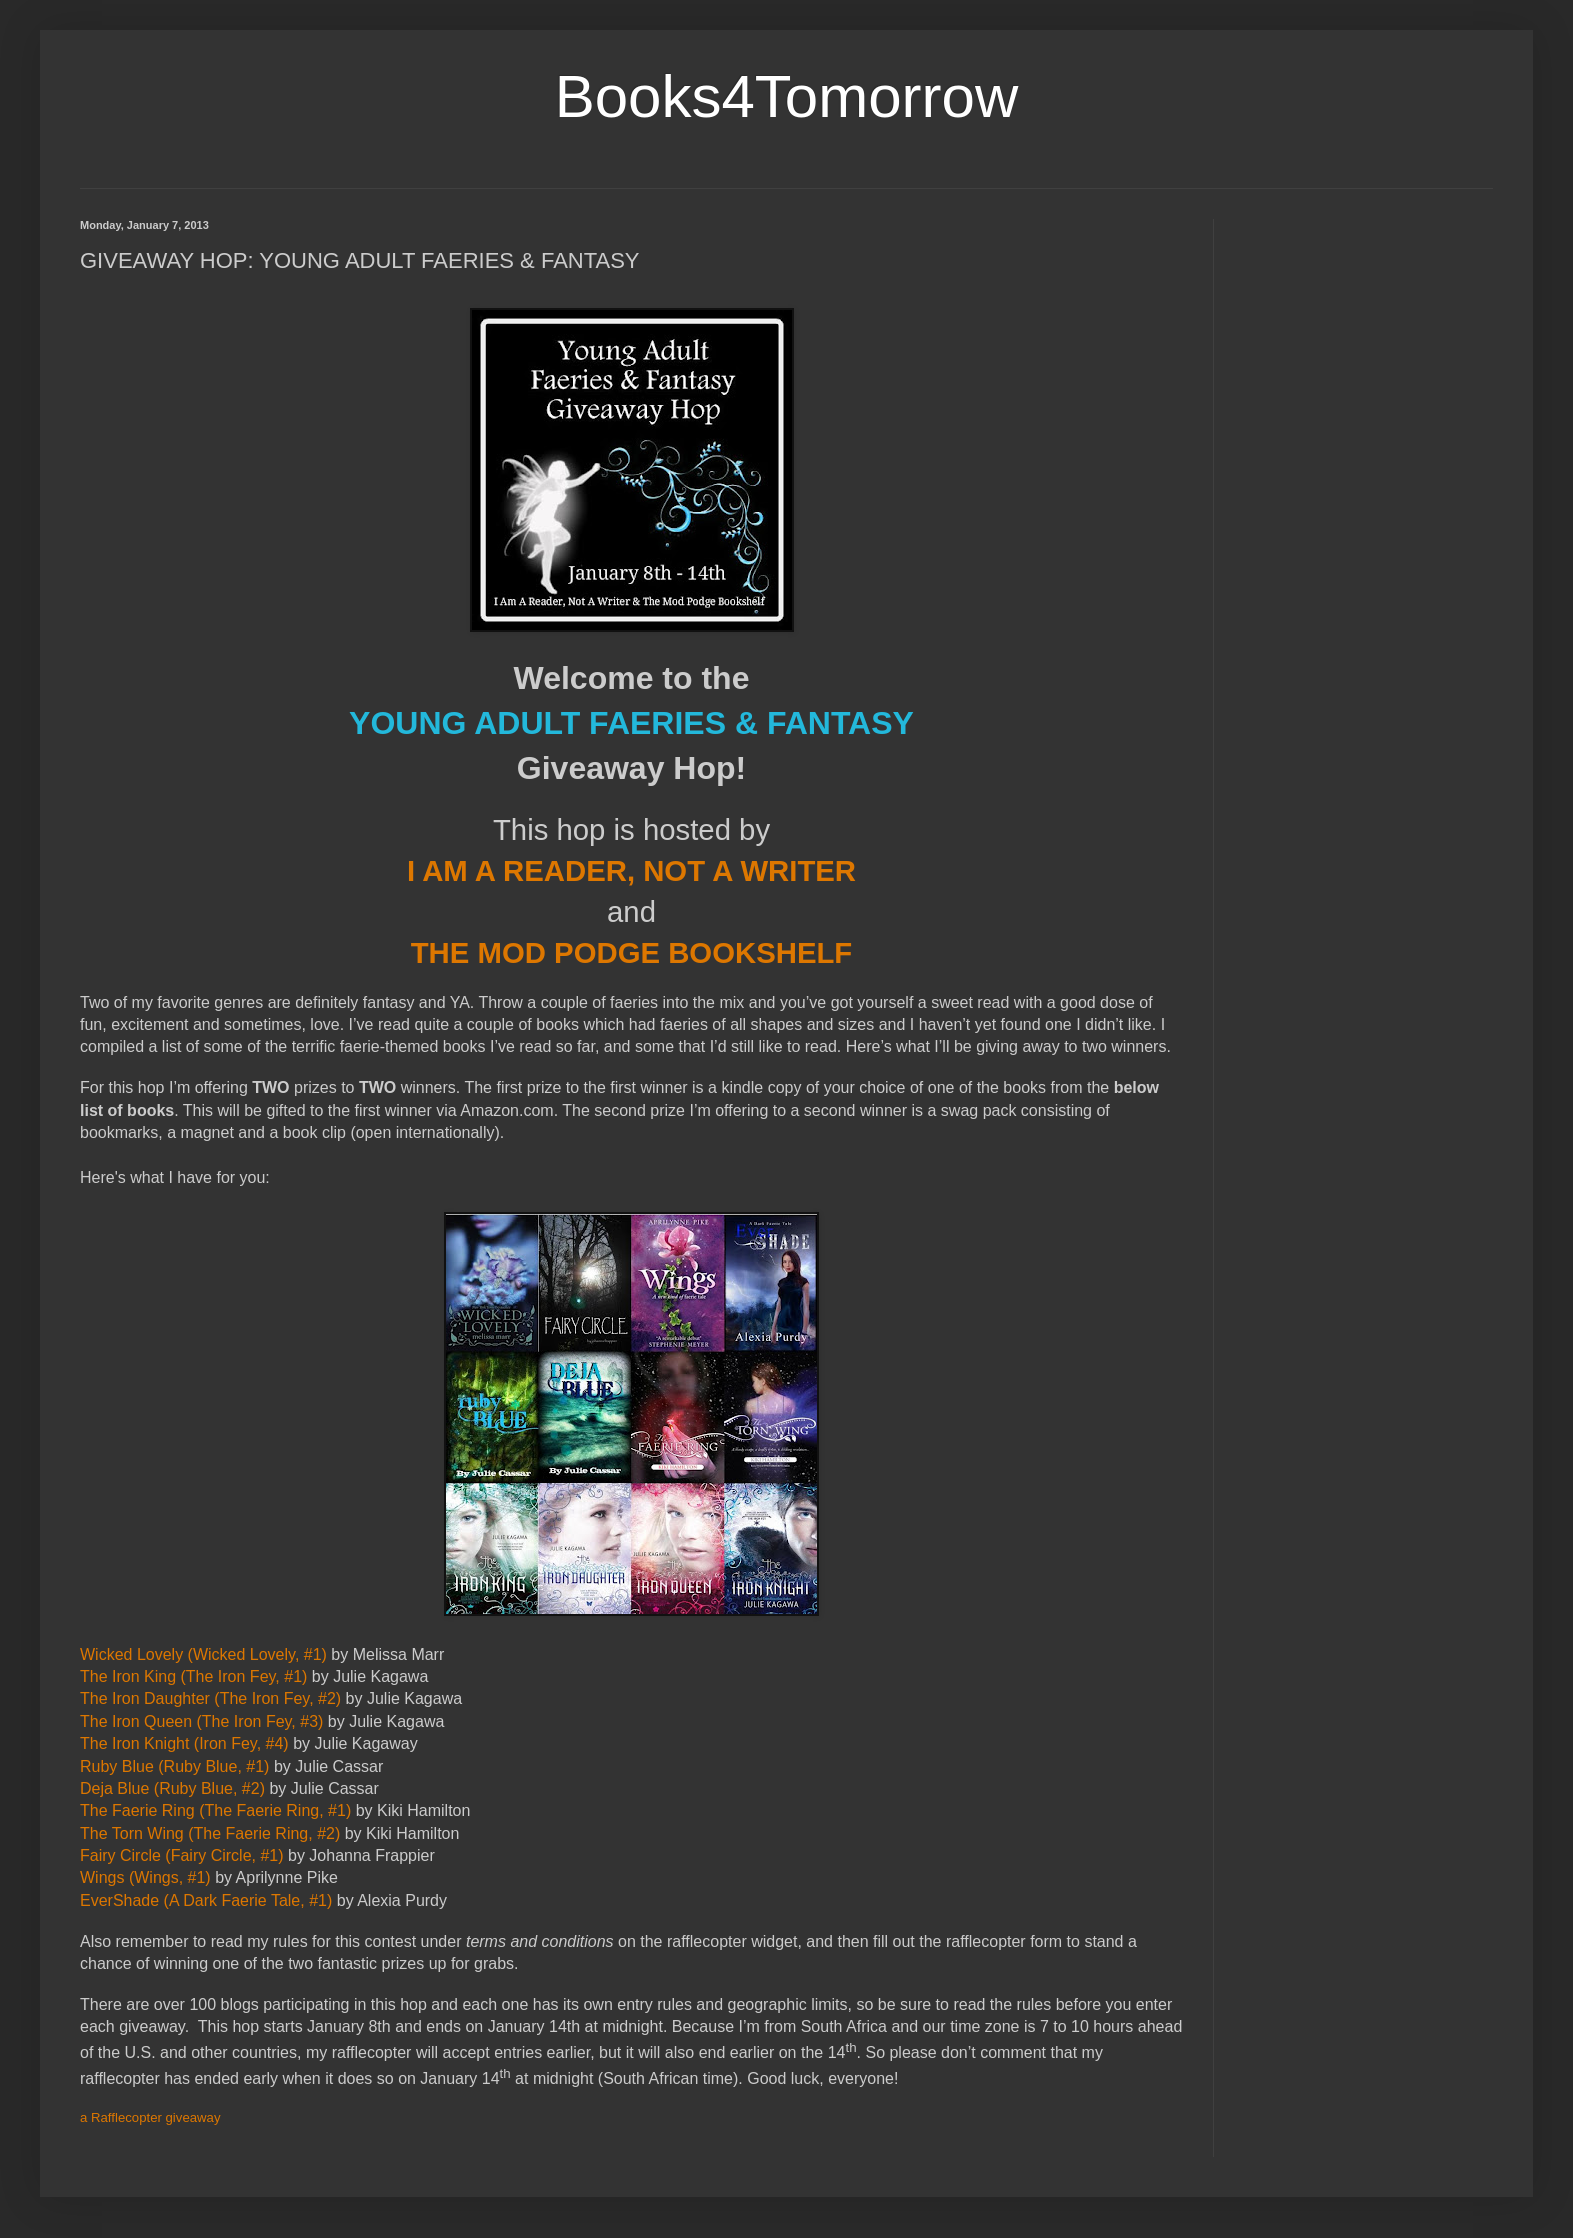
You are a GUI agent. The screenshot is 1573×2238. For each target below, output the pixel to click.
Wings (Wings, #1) (145, 1877)
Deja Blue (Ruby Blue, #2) (172, 1788)
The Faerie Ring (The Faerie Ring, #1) (215, 1810)
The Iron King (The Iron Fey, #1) (193, 1676)
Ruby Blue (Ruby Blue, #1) (174, 1766)
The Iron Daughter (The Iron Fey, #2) (210, 1698)
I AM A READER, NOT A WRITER (631, 870)
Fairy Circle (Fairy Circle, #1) (182, 1855)
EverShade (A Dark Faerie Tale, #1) (206, 1900)
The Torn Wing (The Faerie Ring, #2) (210, 1833)
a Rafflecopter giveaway (150, 2117)
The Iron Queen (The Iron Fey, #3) (201, 1721)
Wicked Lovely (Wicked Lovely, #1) (203, 1654)
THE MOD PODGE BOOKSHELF (632, 952)
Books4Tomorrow (787, 96)
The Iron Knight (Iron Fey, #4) (184, 1743)
